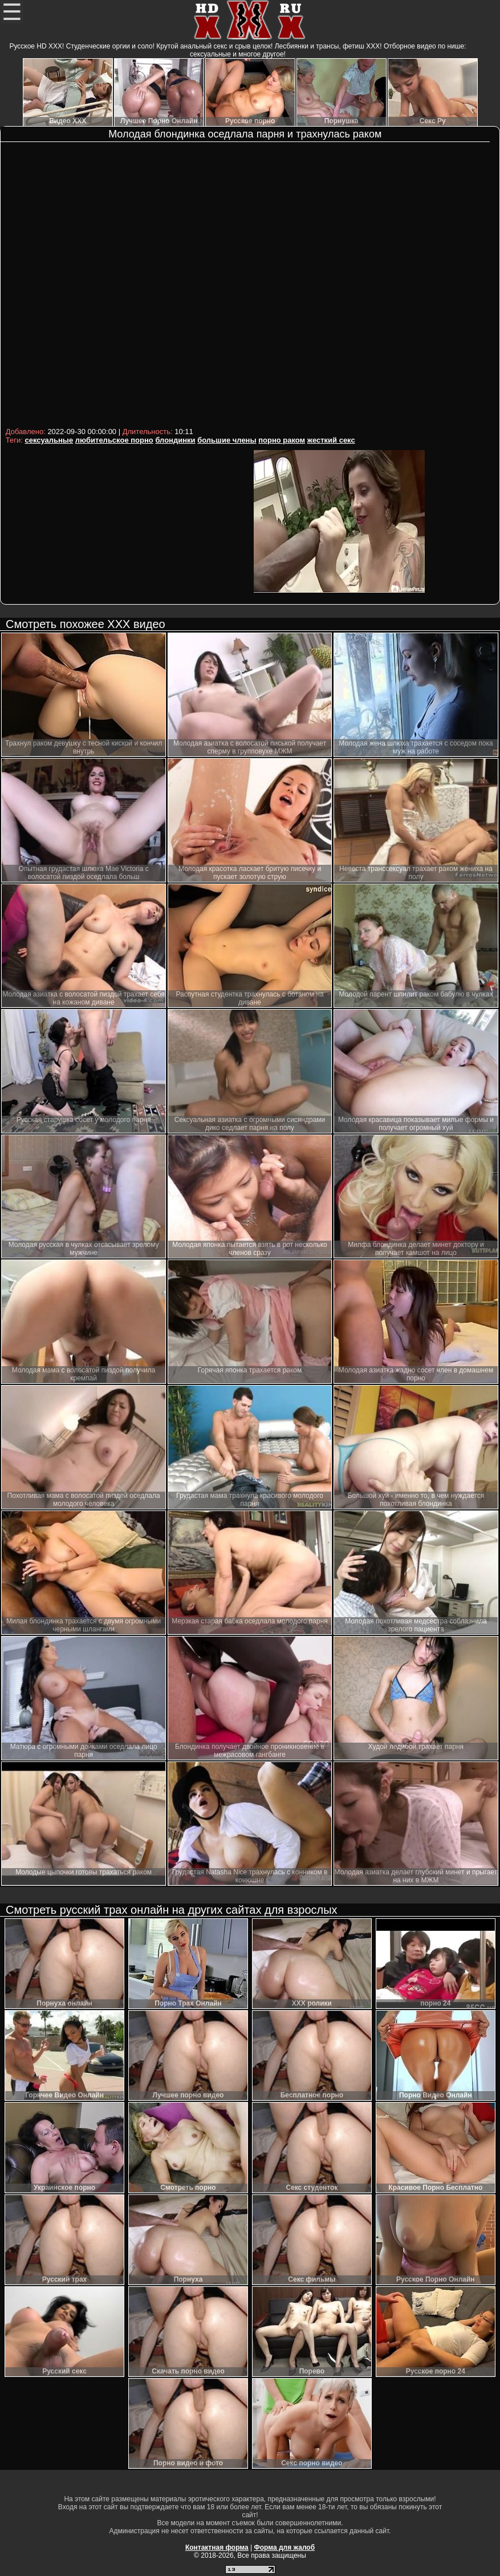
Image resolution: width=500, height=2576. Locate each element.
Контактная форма (217, 2547)
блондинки (175, 440)
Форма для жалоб (284, 2547)
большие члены (226, 440)
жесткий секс (331, 440)
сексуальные (49, 440)
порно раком (281, 440)
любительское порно (114, 440)
